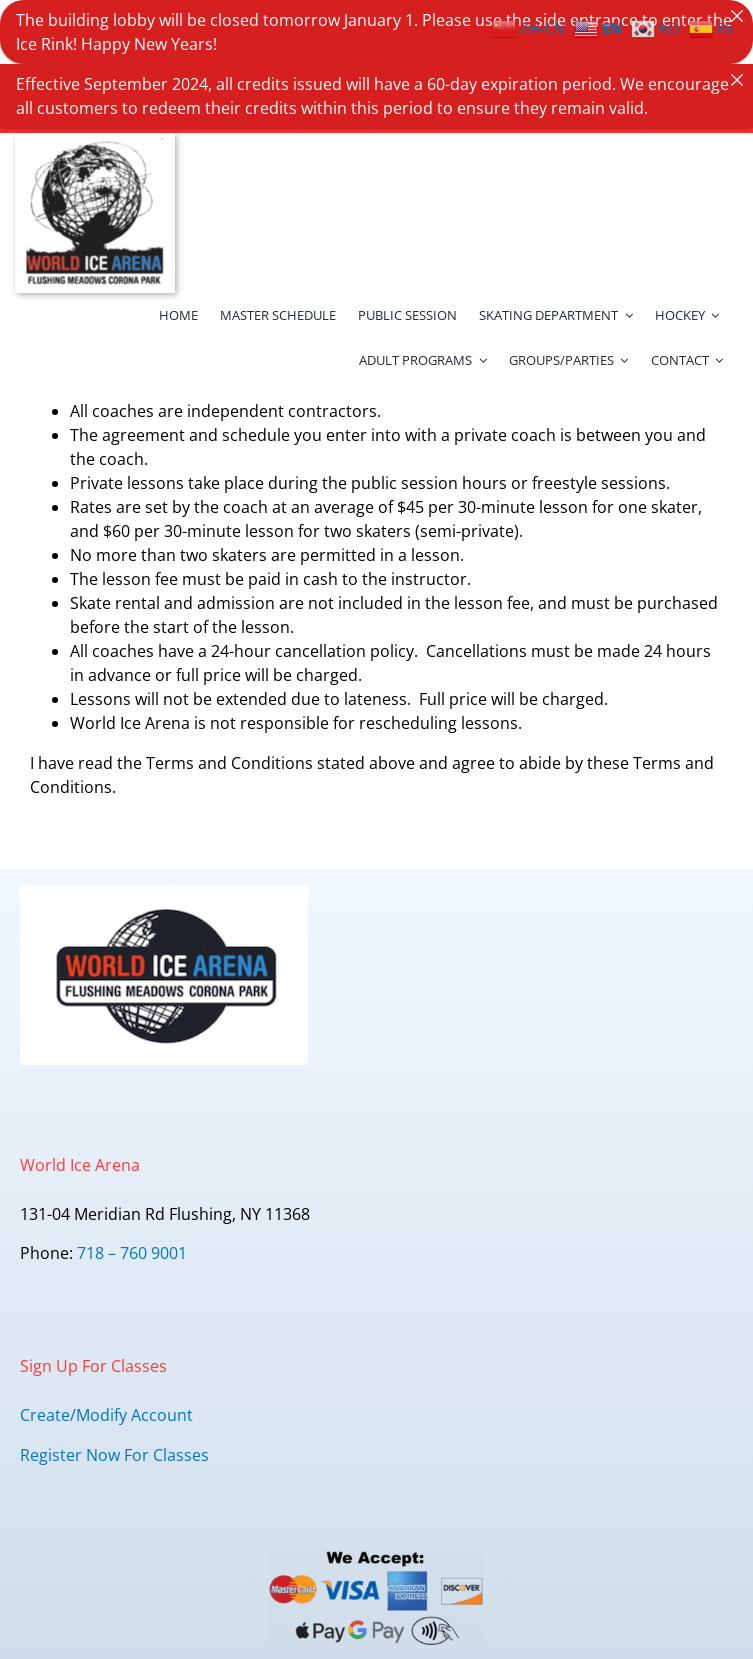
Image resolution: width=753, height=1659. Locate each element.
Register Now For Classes (114, 1405)
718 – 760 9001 (132, 1204)
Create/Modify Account (106, 1365)
